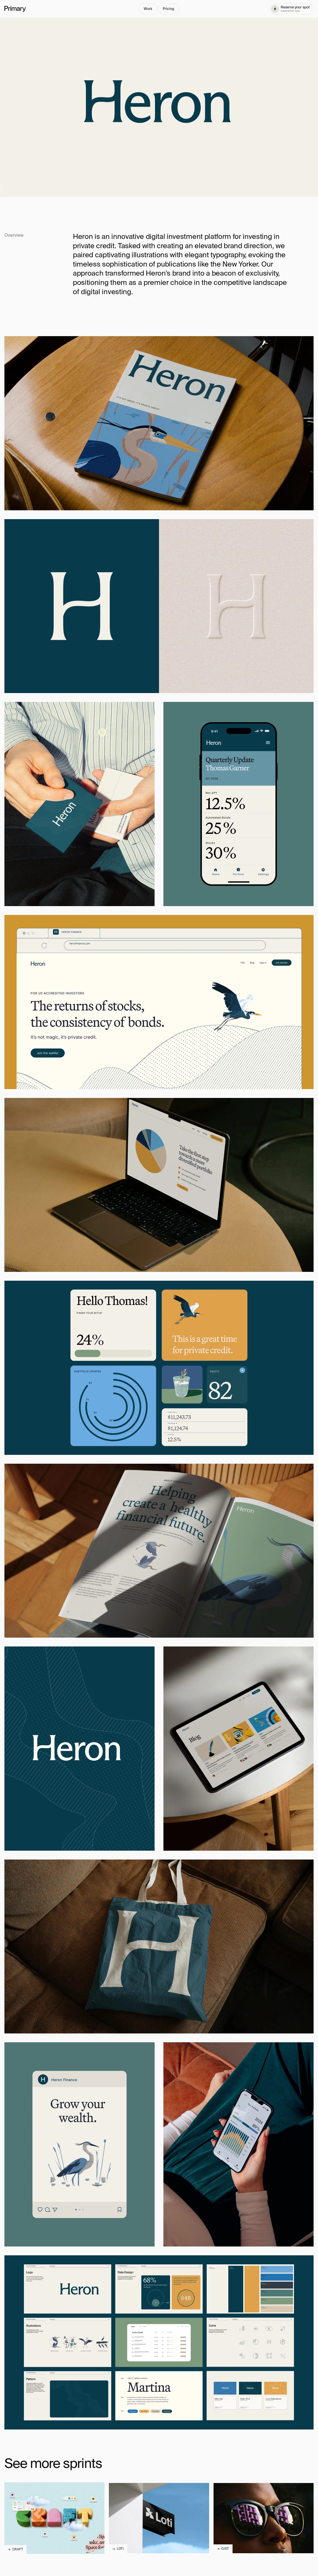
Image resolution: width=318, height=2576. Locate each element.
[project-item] (54, 2518)
